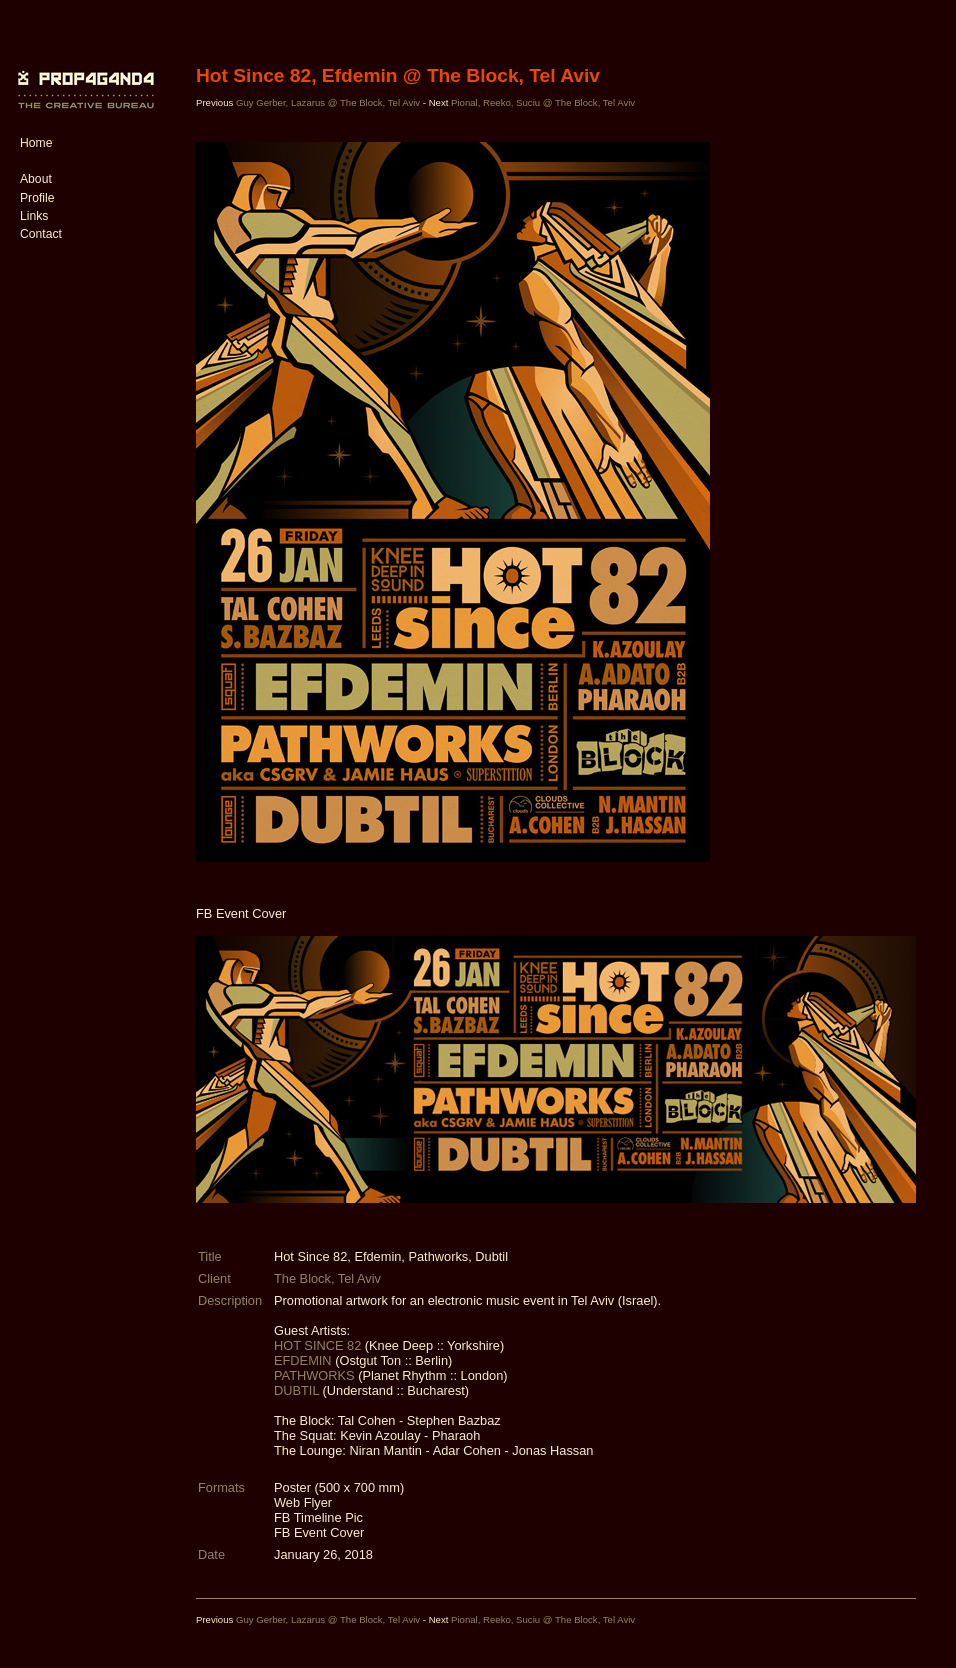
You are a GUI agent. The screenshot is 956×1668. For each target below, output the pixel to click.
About (36, 179)
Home (36, 143)
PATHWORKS (316, 1375)
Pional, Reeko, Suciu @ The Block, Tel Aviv (543, 102)
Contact (41, 234)
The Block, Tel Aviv (327, 1278)
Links (34, 216)
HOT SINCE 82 (319, 1345)
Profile (37, 198)
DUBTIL (298, 1390)
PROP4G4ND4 (83, 75)
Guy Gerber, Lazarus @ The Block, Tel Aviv (329, 102)
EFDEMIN (304, 1360)
